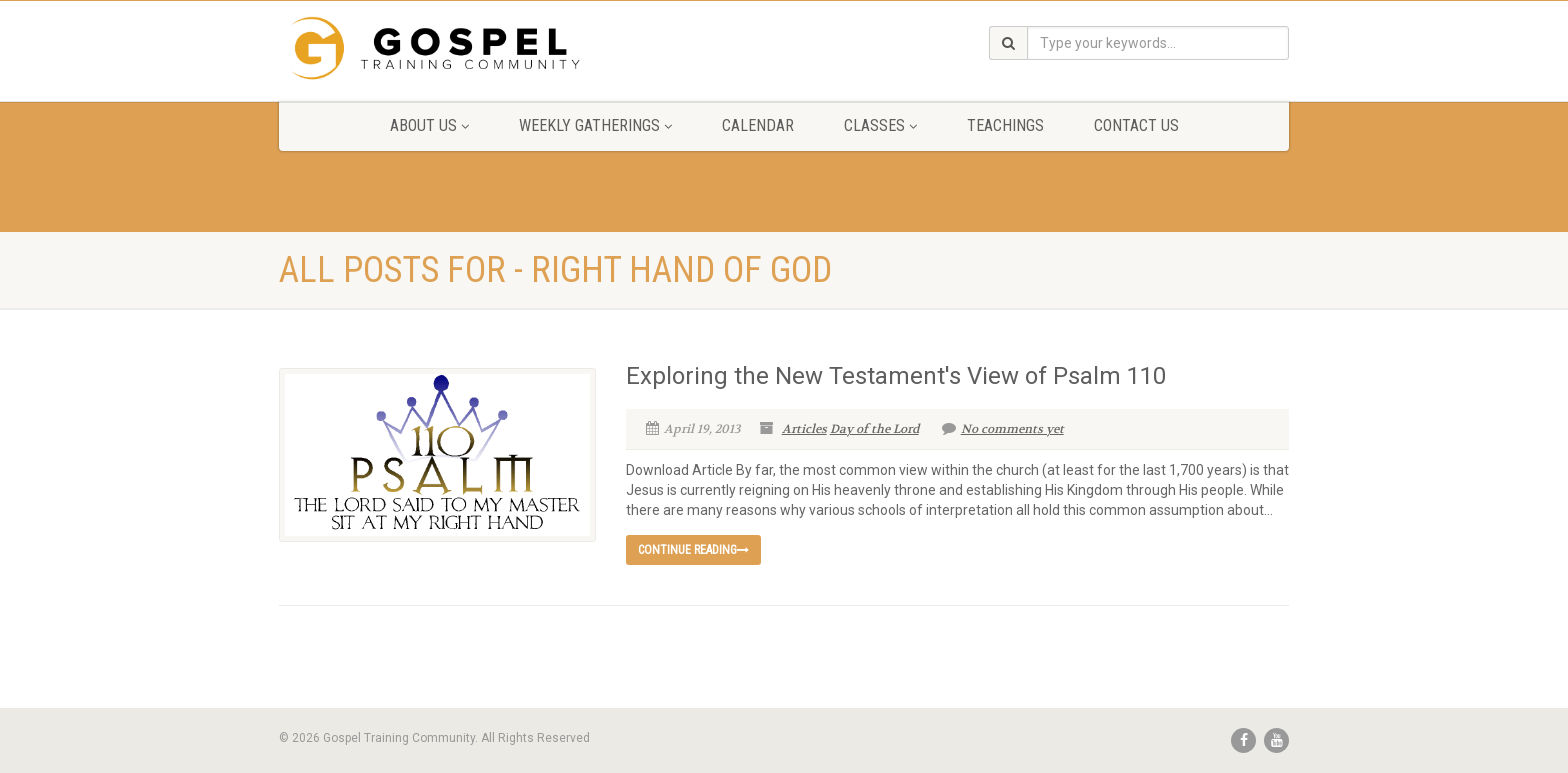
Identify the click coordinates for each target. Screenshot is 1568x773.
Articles (804, 429)
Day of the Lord (874, 429)
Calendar (758, 125)
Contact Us (1136, 125)
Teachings (1005, 125)
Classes (880, 125)
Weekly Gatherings (595, 125)
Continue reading (693, 550)
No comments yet (1003, 429)
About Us (429, 125)
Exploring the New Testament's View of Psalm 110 (896, 376)
